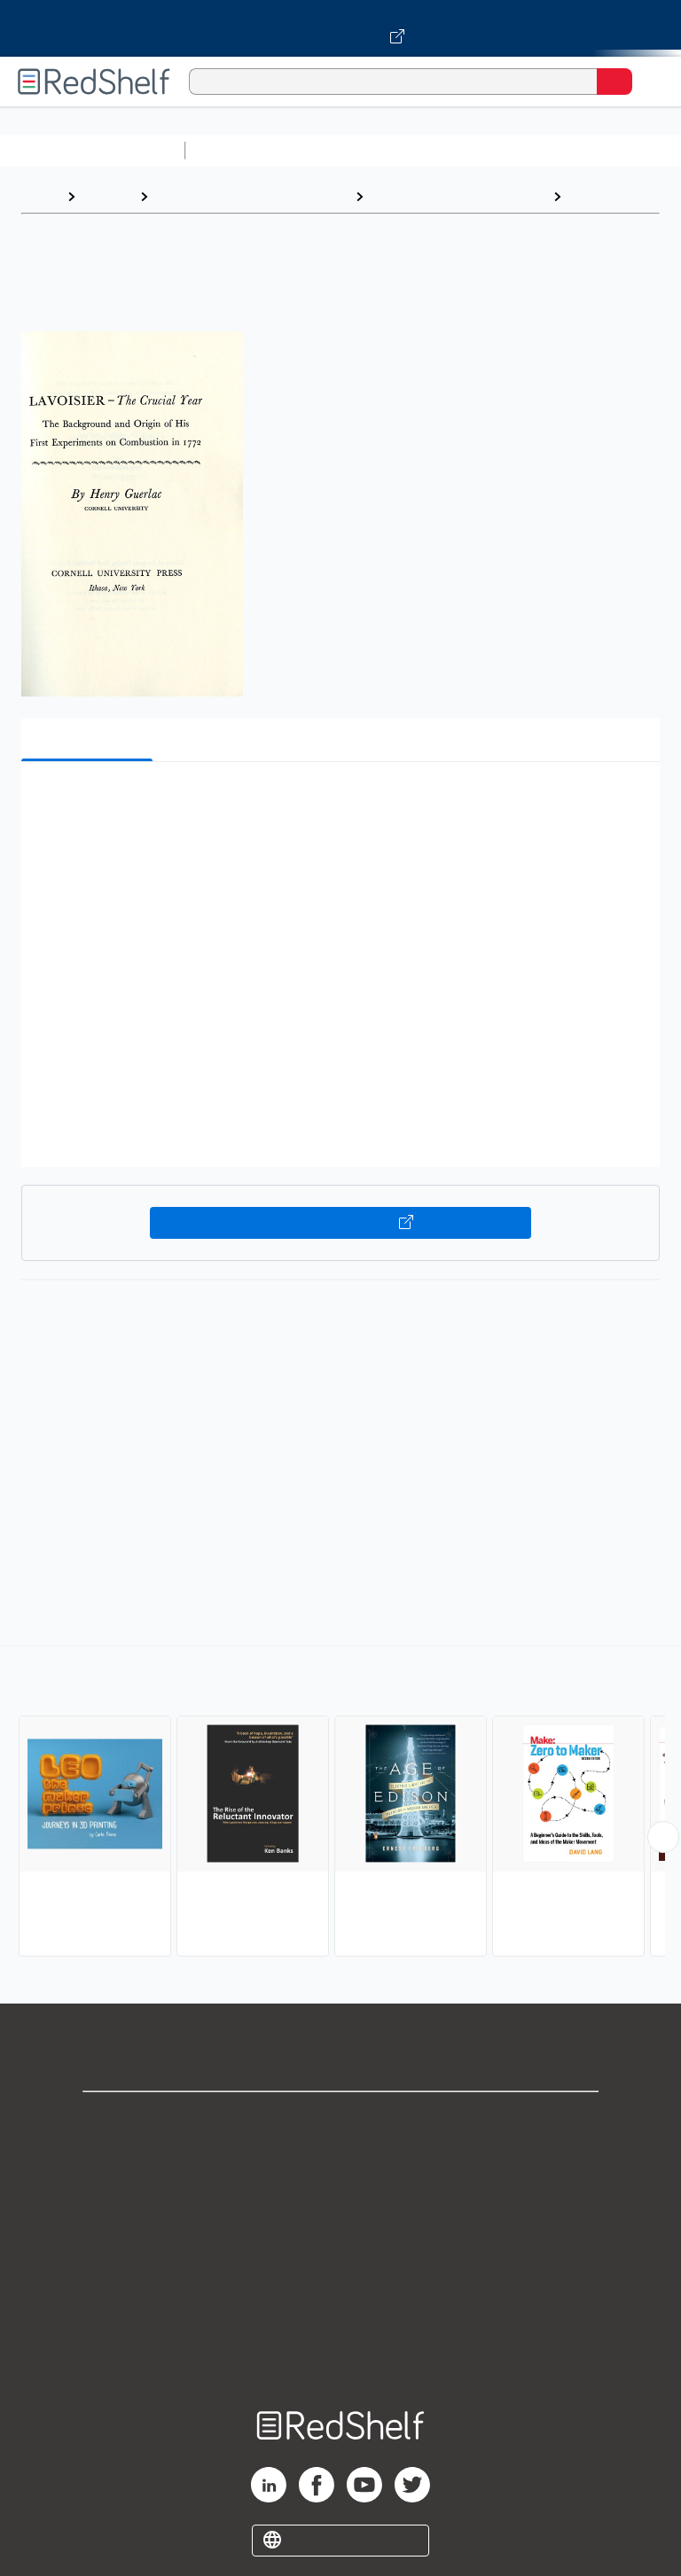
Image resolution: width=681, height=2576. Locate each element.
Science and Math (348, 150)
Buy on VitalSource (341, 1223)
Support (340, 2159)
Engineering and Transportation (251, 196)
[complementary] (340, 1803)
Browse (107, 196)
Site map (340, 2354)
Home (40, 196)
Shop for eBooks (340, 2120)
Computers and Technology (506, 150)
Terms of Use (340, 2237)
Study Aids (239, 150)
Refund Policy (340, 2276)
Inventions (604, 196)
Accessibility (340, 2315)
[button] (338, 802)
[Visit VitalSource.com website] (340, 28)
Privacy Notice (341, 2198)
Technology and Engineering (458, 196)
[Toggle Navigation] (650, 81)
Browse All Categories (92, 150)
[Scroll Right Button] (663, 1837)
